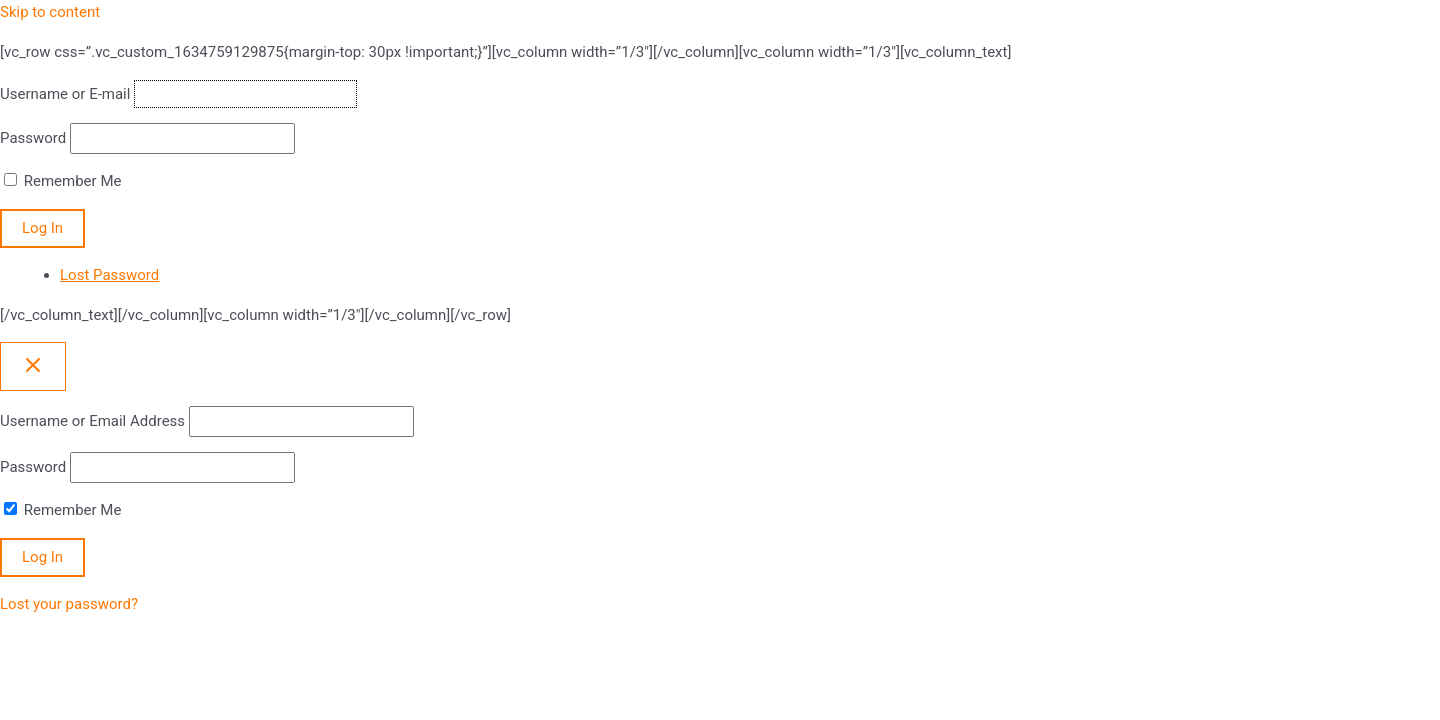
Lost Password (109, 275)
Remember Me (73, 181)
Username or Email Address (92, 421)
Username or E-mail (65, 94)
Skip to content (50, 12)
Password (33, 138)
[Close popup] (33, 366)
